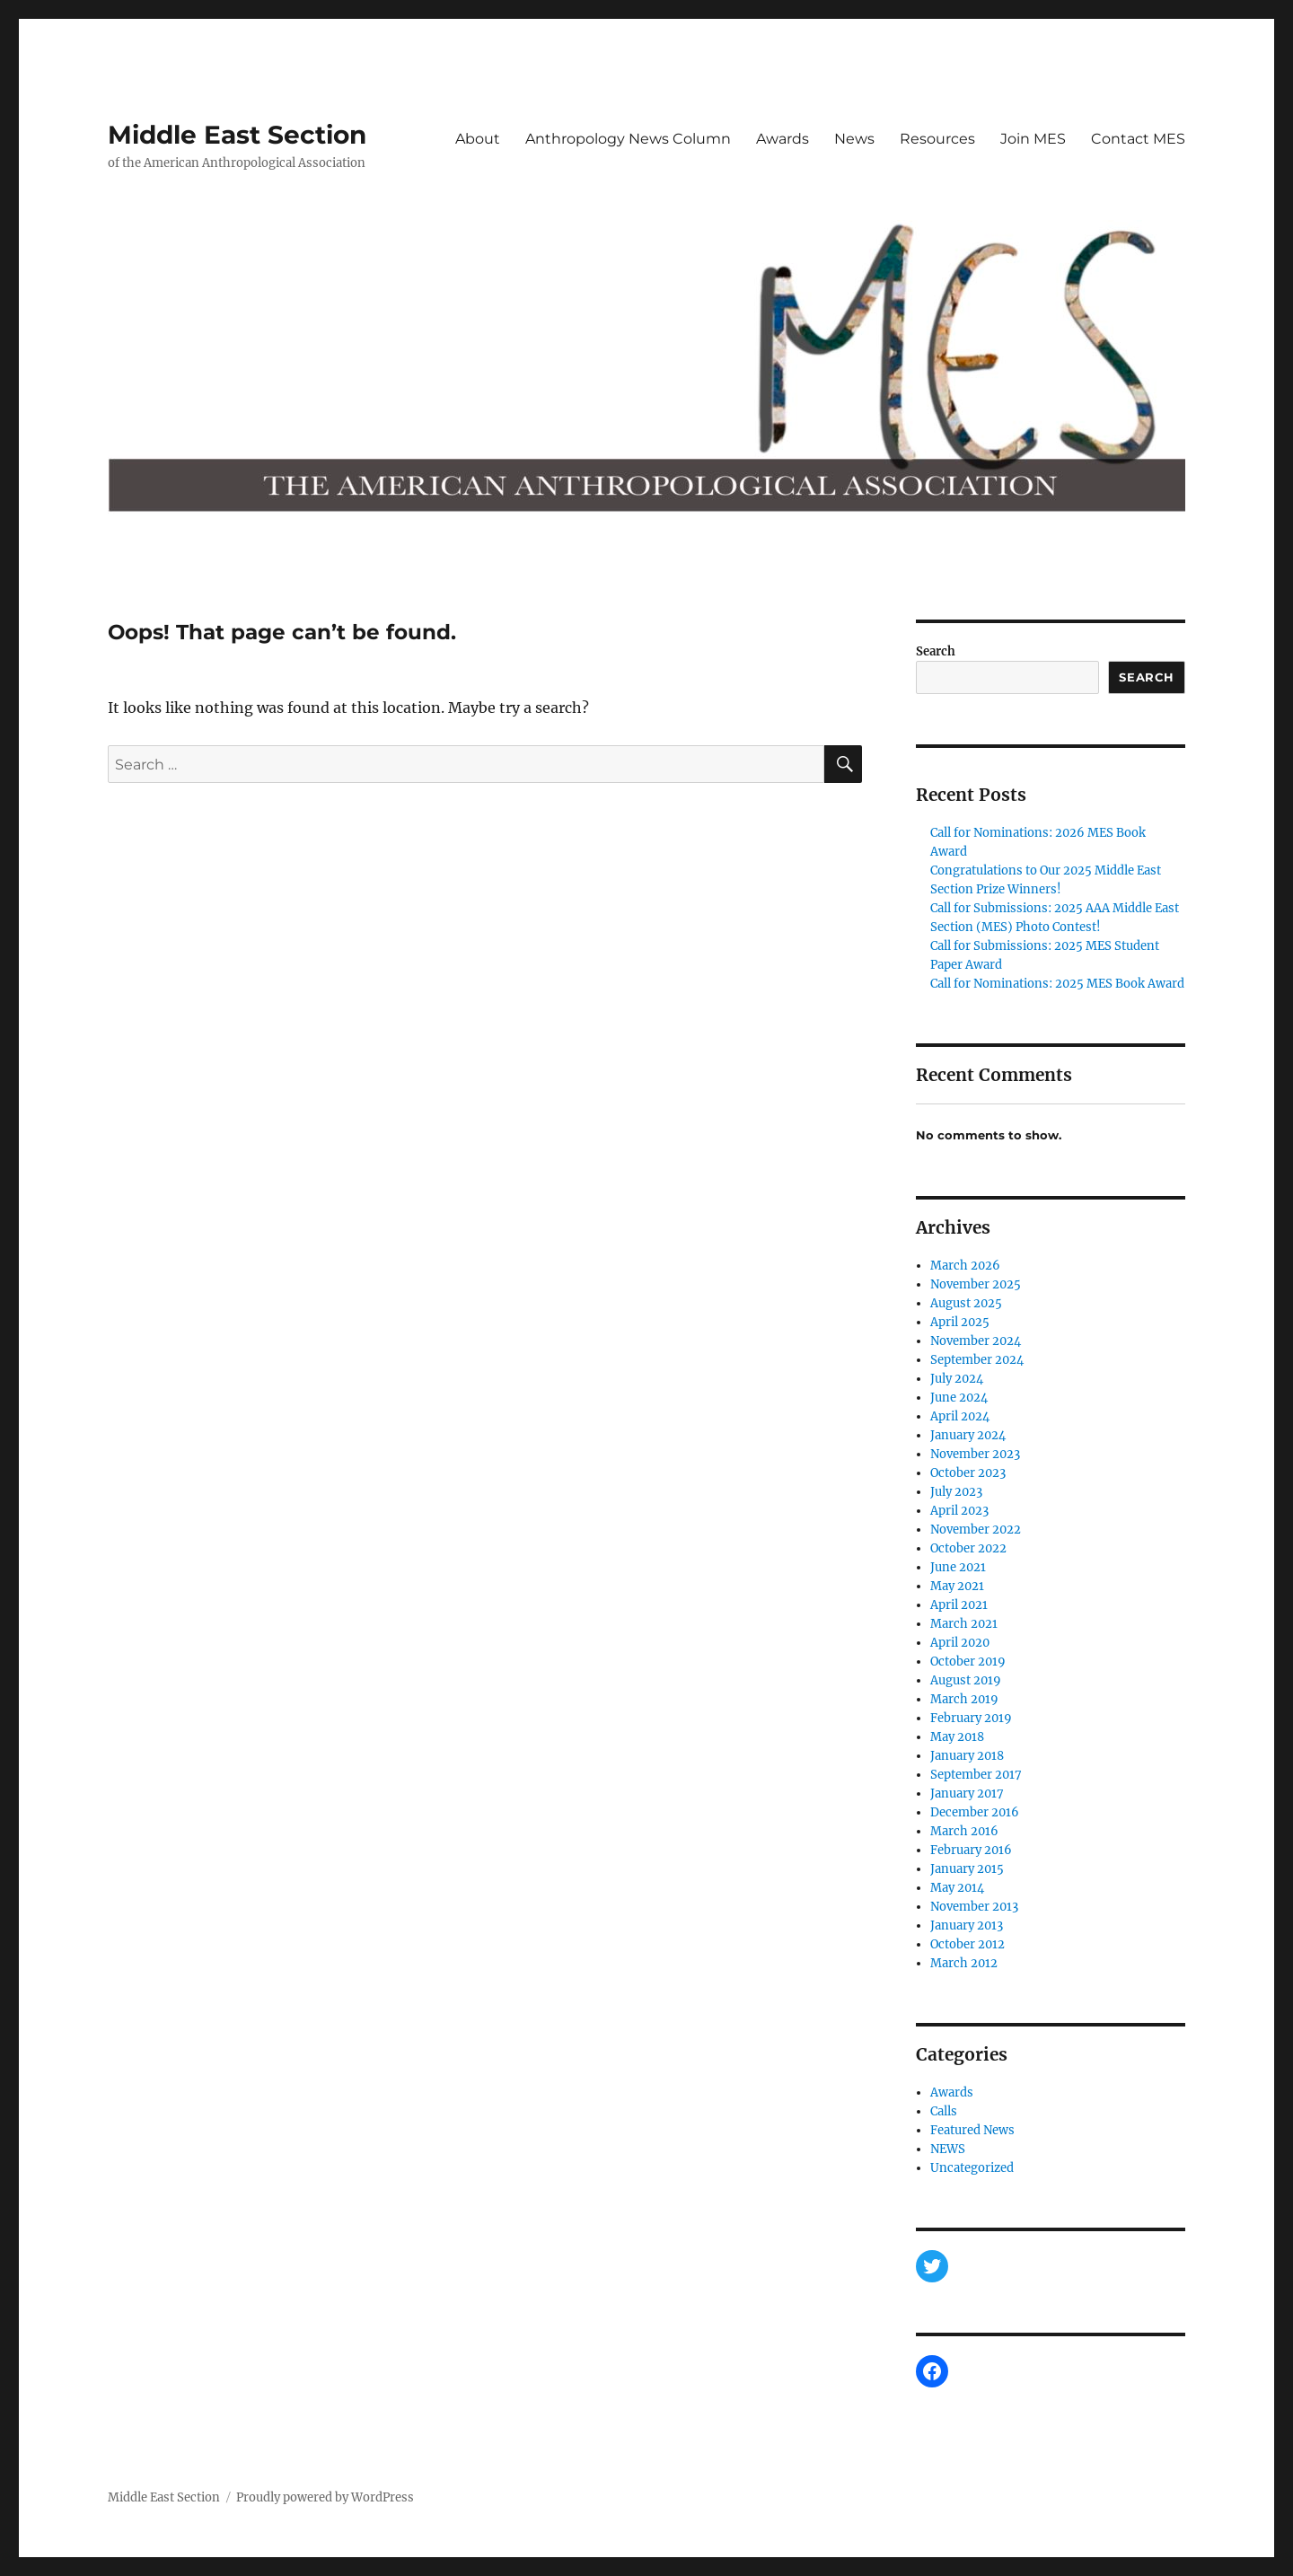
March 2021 (964, 1623)
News (854, 138)
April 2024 (960, 1416)
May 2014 (957, 1887)
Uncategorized (972, 2168)
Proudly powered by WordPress (325, 2497)
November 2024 (975, 1341)
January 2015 (967, 1869)
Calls (943, 2111)
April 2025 (960, 1322)
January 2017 (967, 1793)
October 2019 (968, 1661)
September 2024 (977, 1359)
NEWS (947, 2149)
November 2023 (975, 1454)
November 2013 (974, 1906)
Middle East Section (237, 134)
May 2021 (957, 1586)
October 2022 (968, 1548)
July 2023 (956, 1491)
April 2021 (959, 1605)
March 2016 (964, 1831)
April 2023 (959, 1510)
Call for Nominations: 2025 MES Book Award (1057, 983)
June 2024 (959, 1397)
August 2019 (965, 1680)
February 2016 (971, 1850)
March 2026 (965, 1265)
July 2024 (956, 1378)
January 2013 (966, 1925)
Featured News (972, 2130)
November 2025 (975, 1284)
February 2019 (971, 1718)
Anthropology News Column (628, 138)
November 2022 (975, 1529)
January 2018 (967, 1755)
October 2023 (968, 1473)
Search (935, 651)
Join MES (1033, 138)
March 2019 (964, 1699)
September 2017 (976, 1774)
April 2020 (960, 1642)
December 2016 (974, 1812)
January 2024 (968, 1435)
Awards (782, 138)
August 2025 (966, 1303)
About (477, 138)
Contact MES (1138, 138)
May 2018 (957, 1737)
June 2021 (958, 1567)
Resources (937, 138)
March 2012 (964, 1963)
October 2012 (967, 1944)
